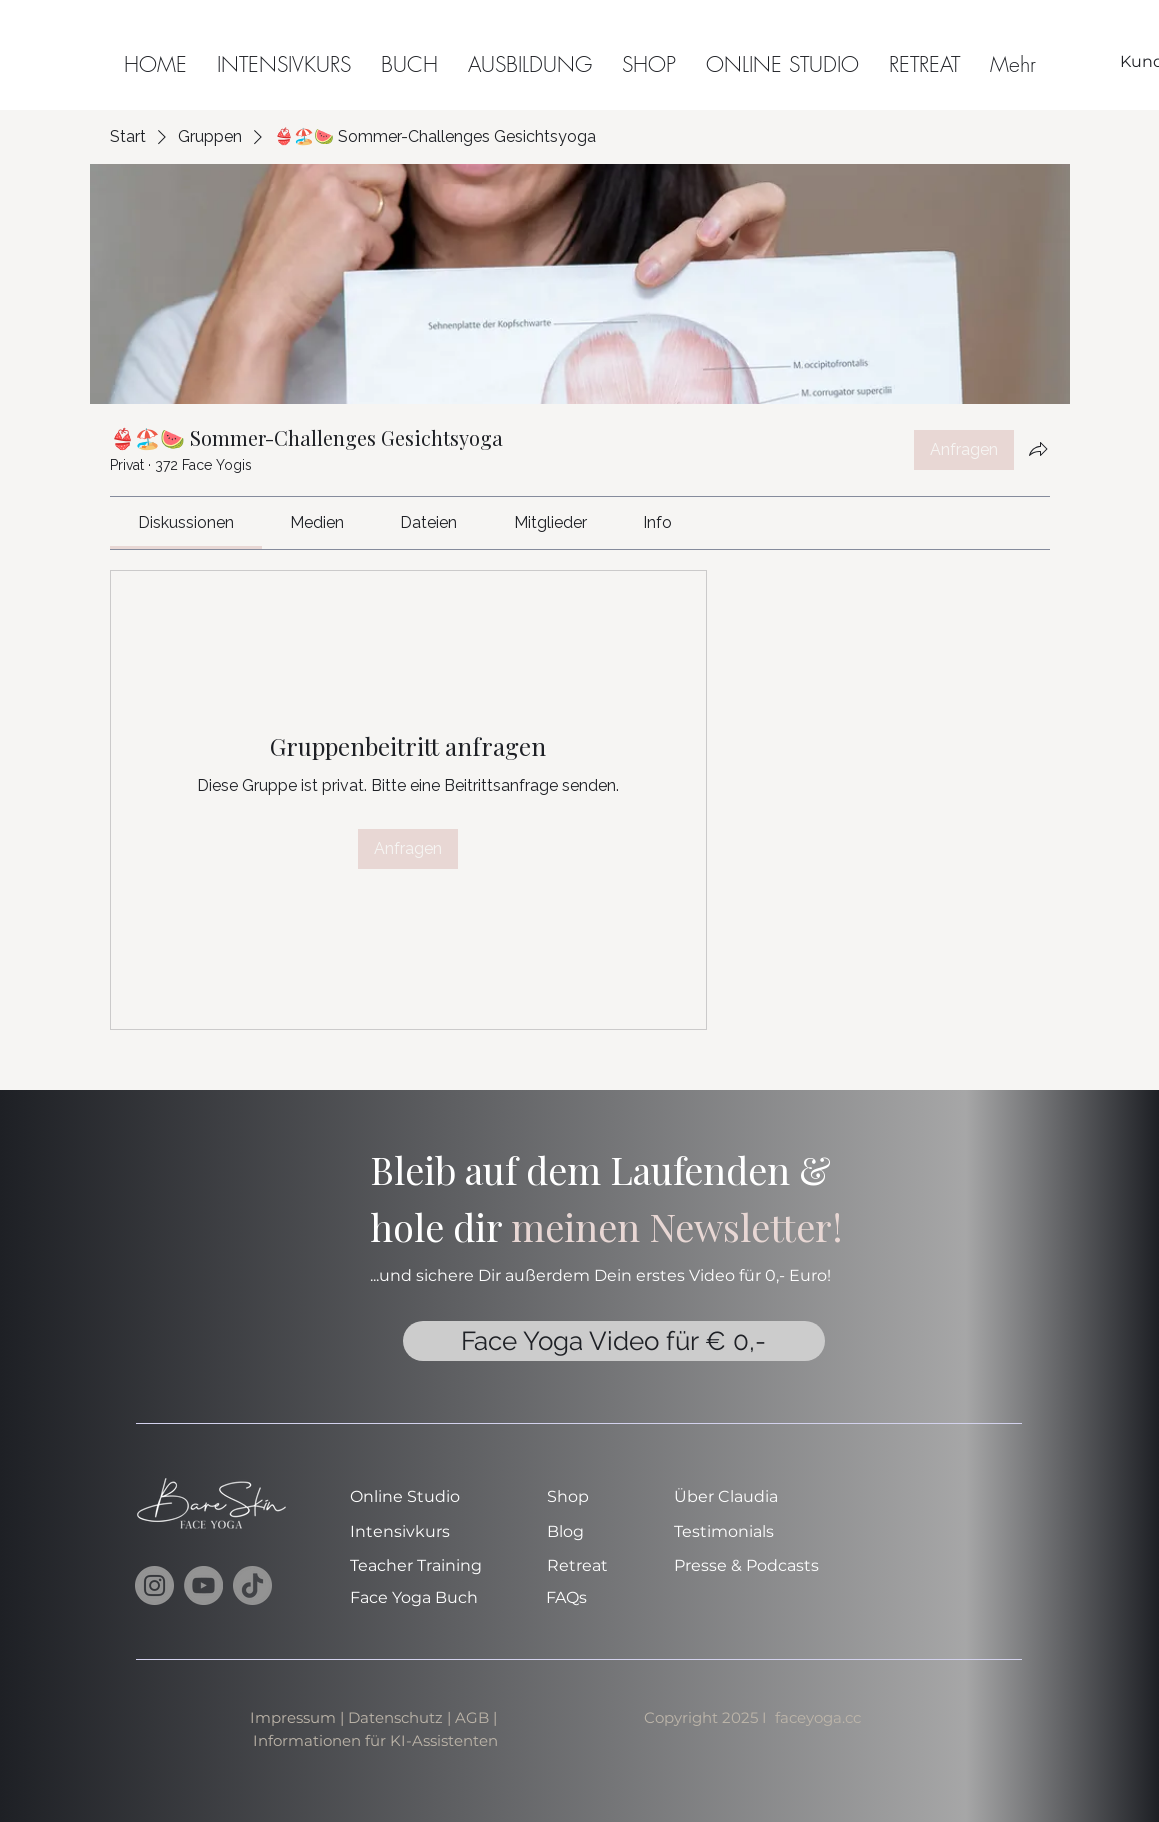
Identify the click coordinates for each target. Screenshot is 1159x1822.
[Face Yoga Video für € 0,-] (614, 1341)
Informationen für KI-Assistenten (375, 1740)
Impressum (293, 1717)
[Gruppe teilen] (1038, 449)
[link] (186, 522)
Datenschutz (395, 1717)
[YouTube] (203, 1585)
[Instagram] (154, 1585)
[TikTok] (252, 1585)
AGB (474, 1717)
